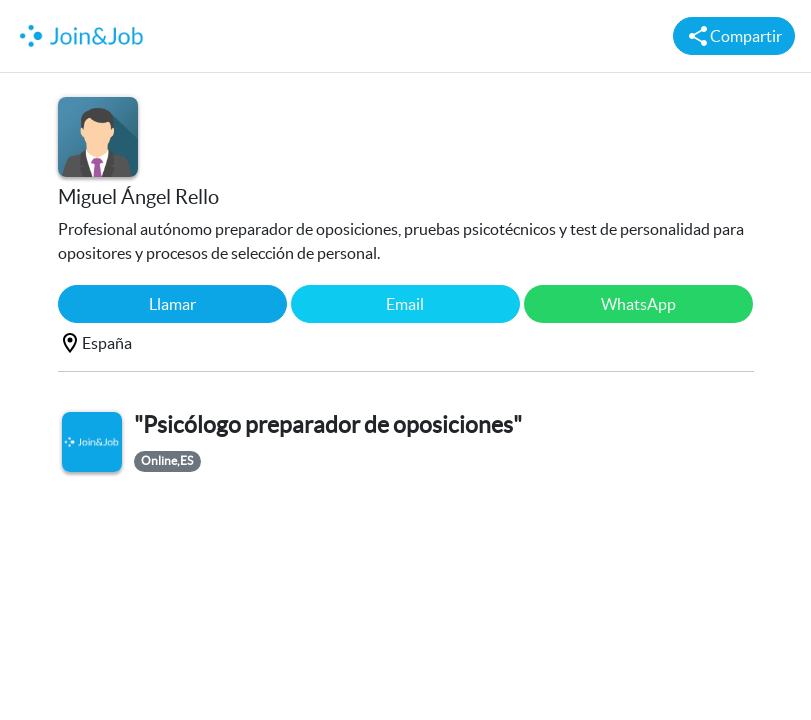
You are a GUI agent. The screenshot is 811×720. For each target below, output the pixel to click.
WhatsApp (638, 304)
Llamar (172, 304)
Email (405, 304)
